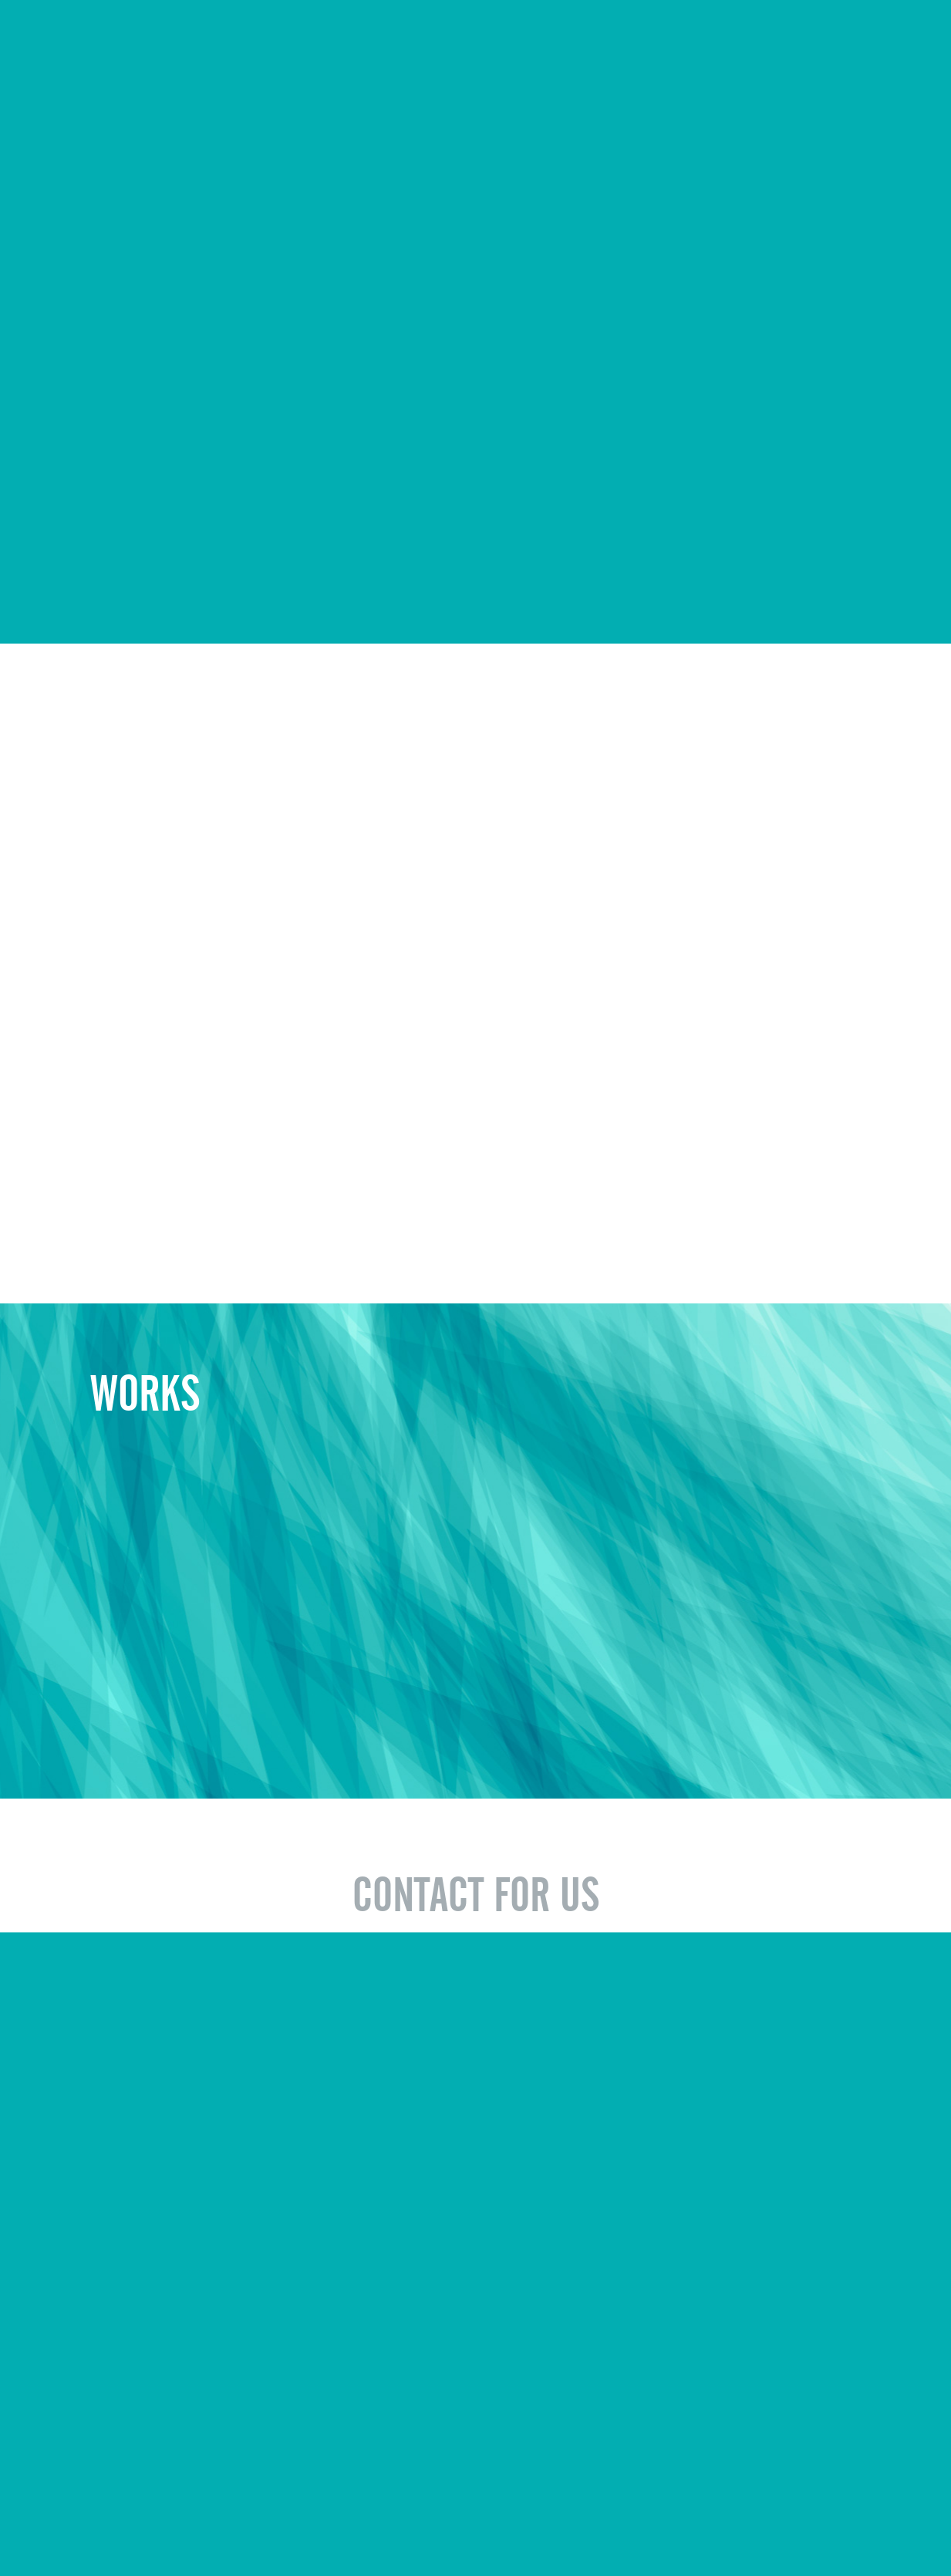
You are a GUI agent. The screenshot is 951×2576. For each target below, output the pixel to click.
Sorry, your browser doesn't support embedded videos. (475, 238)
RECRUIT (694, 40)
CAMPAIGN (793, 40)
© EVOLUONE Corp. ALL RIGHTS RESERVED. (751, 2523)
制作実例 (137, 2523)
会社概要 (78, 2523)
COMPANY (516, 40)
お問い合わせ (286, 2523)
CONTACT (894, 40)
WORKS (607, 40)
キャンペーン (206, 2523)
